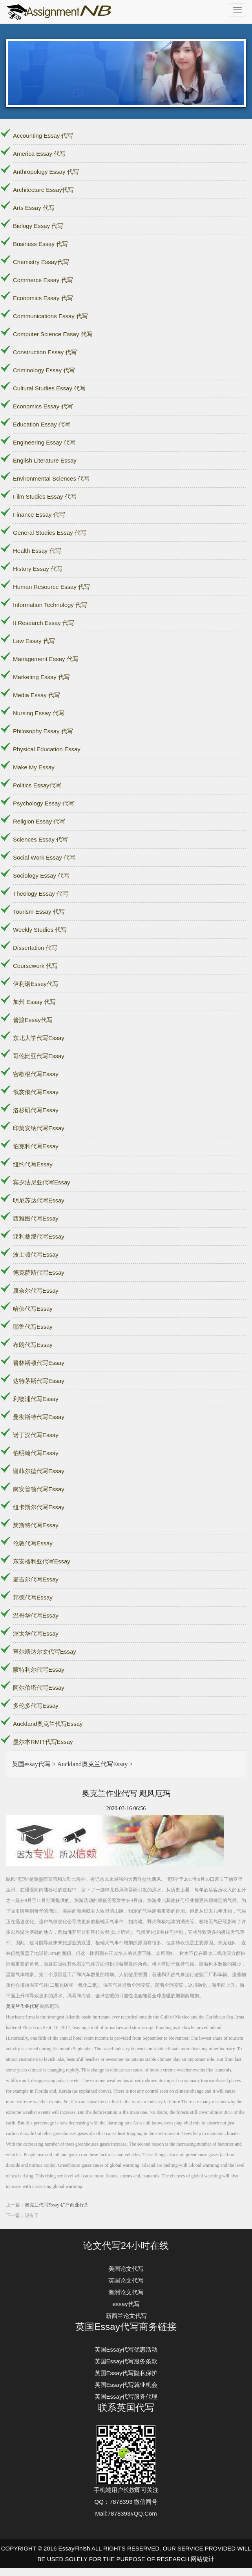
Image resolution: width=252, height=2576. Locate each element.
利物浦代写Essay (35, 1398)
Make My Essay (34, 767)
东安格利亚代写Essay (41, 1561)
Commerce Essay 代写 (43, 280)
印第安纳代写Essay (38, 1128)
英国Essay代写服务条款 (126, 2361)
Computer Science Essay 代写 (53, 334)
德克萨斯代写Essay (38, 1272)
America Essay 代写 (39, 153)
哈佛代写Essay (33, 1308)
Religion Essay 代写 (39, 821)
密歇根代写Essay (35, 1074)
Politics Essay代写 (37, 785)
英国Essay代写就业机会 (126, 2384)
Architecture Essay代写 (43, 189)
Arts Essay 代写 (34, 207)
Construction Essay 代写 (45, 352)
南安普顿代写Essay (38, 1489)
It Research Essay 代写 (43, 622)
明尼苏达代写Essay (38, 1200)
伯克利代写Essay (35, 1146)
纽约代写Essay (33, 1164)
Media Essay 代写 (36, 695)
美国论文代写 (126, 2268)
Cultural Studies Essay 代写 (49, 388)
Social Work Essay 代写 (44, 857)
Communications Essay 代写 (50, 316)
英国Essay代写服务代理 (126, 2396)
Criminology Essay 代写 (44, 370)
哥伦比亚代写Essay (38, 1056)
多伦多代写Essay (35, 1705)
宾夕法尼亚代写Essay (41, 1182)
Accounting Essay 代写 (43, 135)
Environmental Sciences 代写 (51, 478)
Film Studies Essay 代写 (45, 496)
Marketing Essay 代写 (41, 677)
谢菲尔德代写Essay (38, 1471)
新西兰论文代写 (126, 2315)
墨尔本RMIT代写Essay (43, 1741)
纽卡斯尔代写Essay (38, 1507)
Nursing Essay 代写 (38, 713)
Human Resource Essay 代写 (51, 586)
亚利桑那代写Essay (38, 1236)
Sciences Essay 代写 (40, 839)
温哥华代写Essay (35, 1615)
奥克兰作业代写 (22, 2006)
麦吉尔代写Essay (35, 1579)
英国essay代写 (31, 1764)
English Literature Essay (45, 460)
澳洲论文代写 (126, 2292)
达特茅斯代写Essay (38, 1380)
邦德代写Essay (33, 1597)
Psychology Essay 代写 (43, 803)
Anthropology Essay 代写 (46, 171)
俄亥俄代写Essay (35, 1092)
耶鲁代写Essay (33, 1326)
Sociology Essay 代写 (41, 875)
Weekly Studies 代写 (40, 929)
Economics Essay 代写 (43, 298)
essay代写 (125, 2304)
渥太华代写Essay (35, 1633)
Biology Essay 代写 (38, 225)
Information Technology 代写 (50, 604)
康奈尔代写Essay (35, 1290)
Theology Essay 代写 (40, 893)
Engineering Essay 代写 (44, 442)
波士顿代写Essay (35, 1254)
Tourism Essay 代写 (39, 911)
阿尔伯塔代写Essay (38, 1687)
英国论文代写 (126, 2280)
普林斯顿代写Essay (38, 1362)
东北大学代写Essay (38, 1038)
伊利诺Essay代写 (35, 983)
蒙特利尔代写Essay (38, 1669)
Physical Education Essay (46, 749)
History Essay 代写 (37, 568)
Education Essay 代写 (41, 424)
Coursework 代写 (35, 965)
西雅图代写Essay (35, 1218)
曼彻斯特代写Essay (38, 1417)
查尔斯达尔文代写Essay (44, 1651)
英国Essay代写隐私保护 (126, 2373)
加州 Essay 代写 (34, 1001)
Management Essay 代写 (46, 659)
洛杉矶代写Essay (35, 1110)
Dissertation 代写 (35, 947)
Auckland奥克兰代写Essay (48, 1723)
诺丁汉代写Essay (35, 1435)
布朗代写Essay (33, 1344)
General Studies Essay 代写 (49, 532)
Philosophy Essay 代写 (43, 731)
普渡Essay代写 (33, 1020)
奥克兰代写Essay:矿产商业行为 (57, 2205)
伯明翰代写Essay (35, 1453)
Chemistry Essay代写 (41, 262)
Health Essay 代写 (37, 550)
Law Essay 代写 (34, 641)
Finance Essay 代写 (39, 514)
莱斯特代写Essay (35, 1525)
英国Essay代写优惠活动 (126, 2349)
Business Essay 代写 (40, 243)
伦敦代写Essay (33, 1543)
